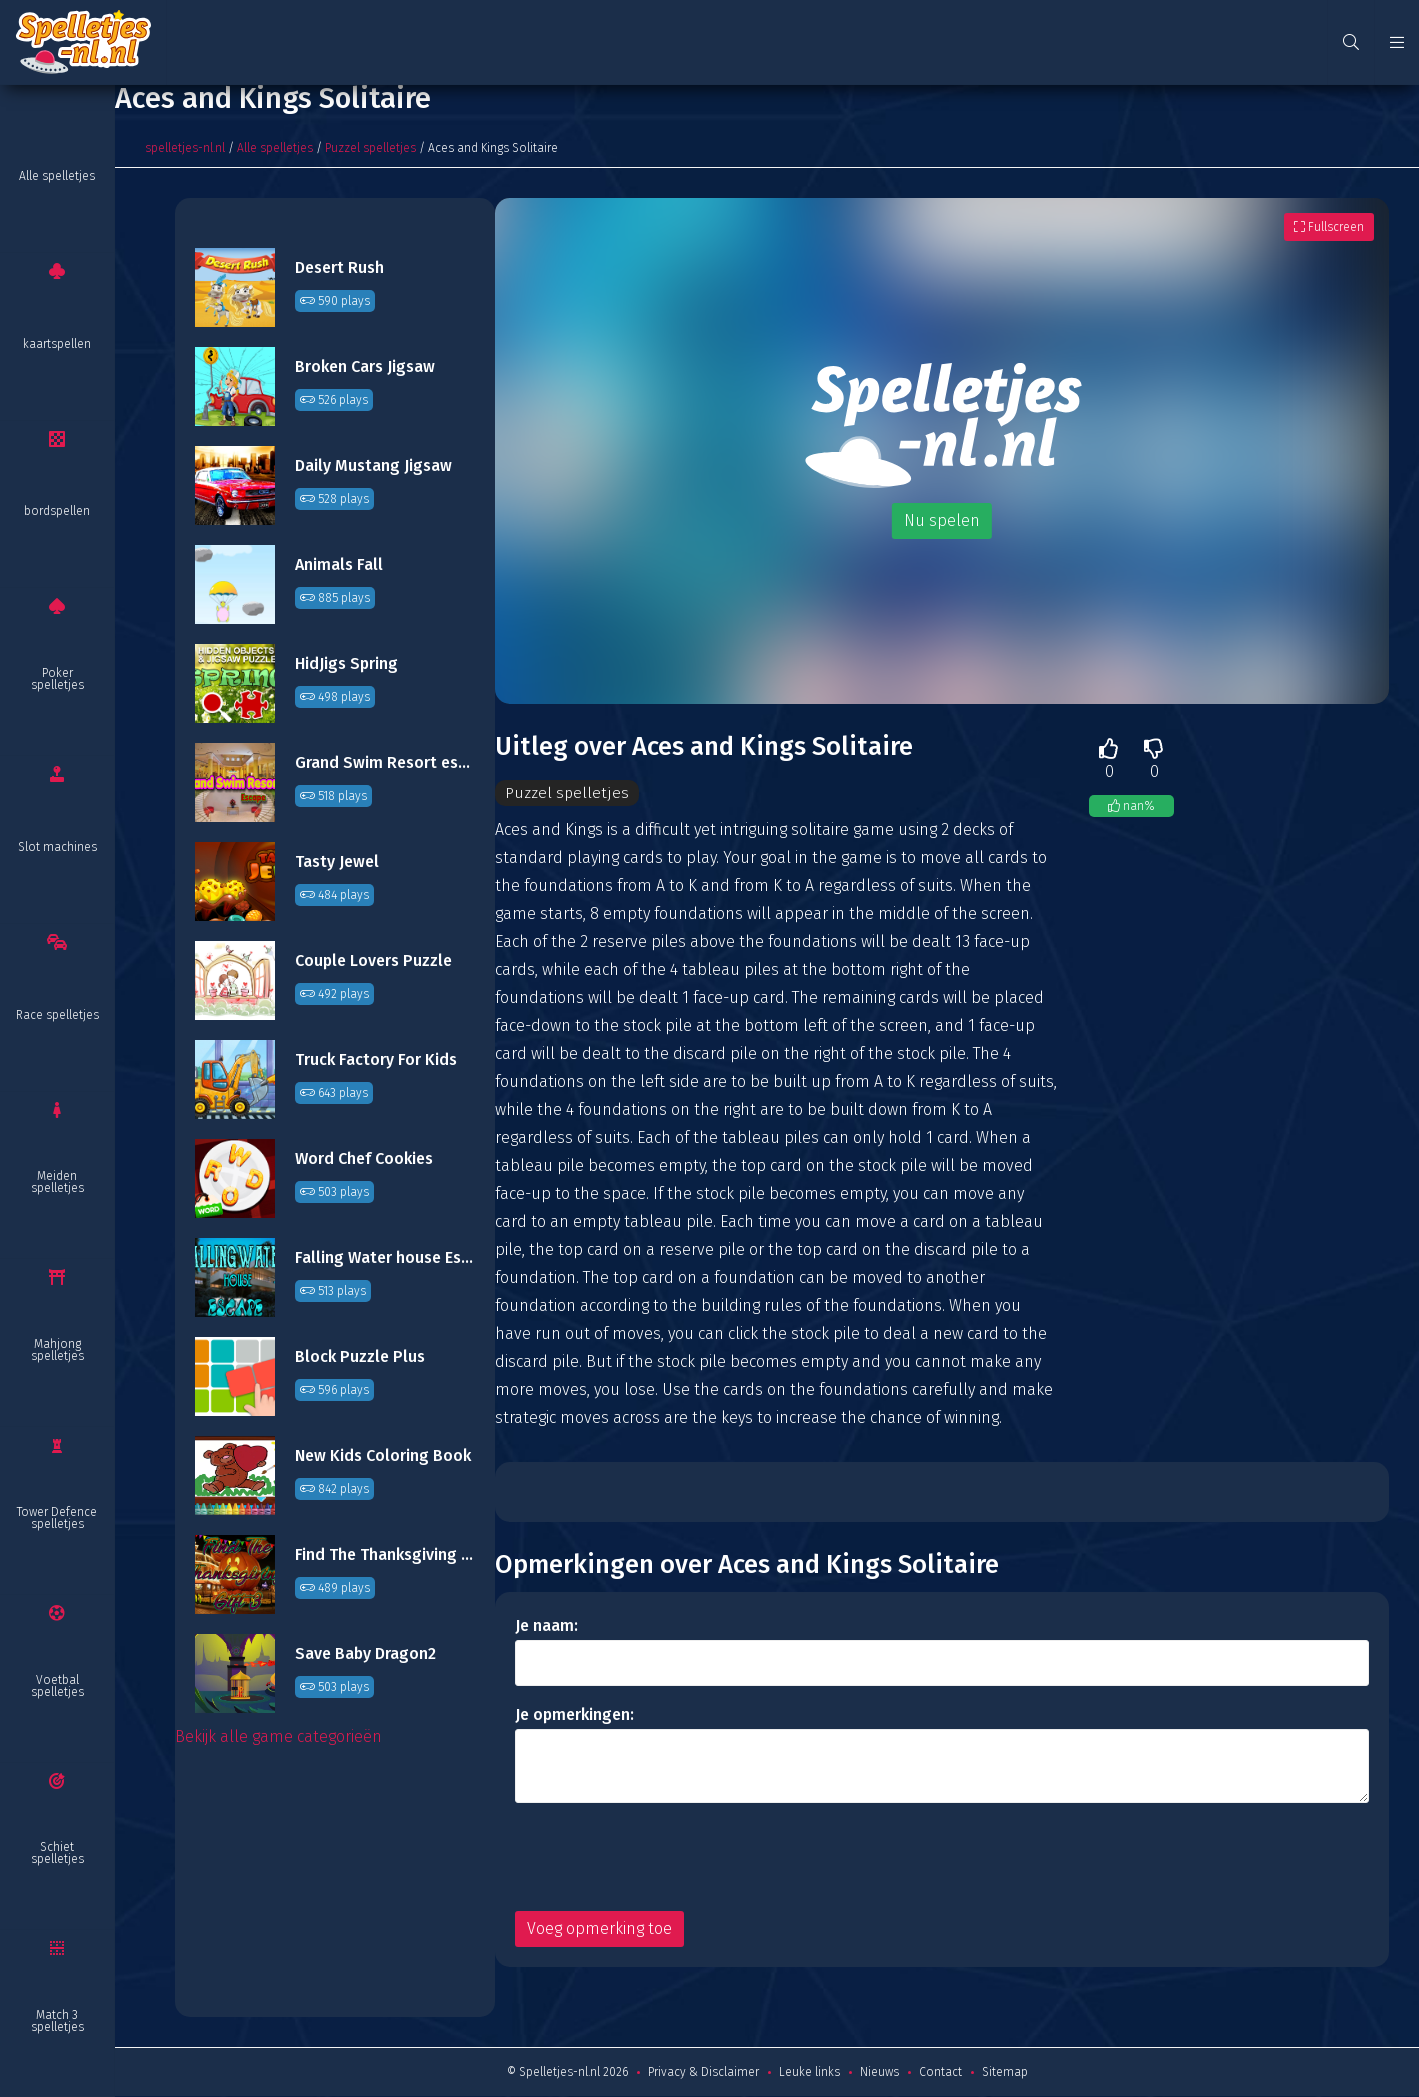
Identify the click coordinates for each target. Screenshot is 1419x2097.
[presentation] (667, 1858)
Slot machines (57, 847)
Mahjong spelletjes (57, 1350)
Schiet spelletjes (57, 1853)
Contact (940, 2073)
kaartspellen (57, 344)
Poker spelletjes (57, 679)
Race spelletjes (57, 1015)
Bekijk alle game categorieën (278, 1736)
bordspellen (57, 511)
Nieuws (879, 2073)
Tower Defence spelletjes (57, 1518)
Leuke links (809, 2073)
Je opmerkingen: (574, 1715)
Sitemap (1005, 2073)
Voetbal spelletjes (57, 1686)
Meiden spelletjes (57, 1182)
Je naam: (546, 1626)
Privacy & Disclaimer (703, 2073)
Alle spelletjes (57, 176)
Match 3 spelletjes (57, 2021)
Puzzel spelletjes (370, 148)
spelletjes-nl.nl (185, 148)
